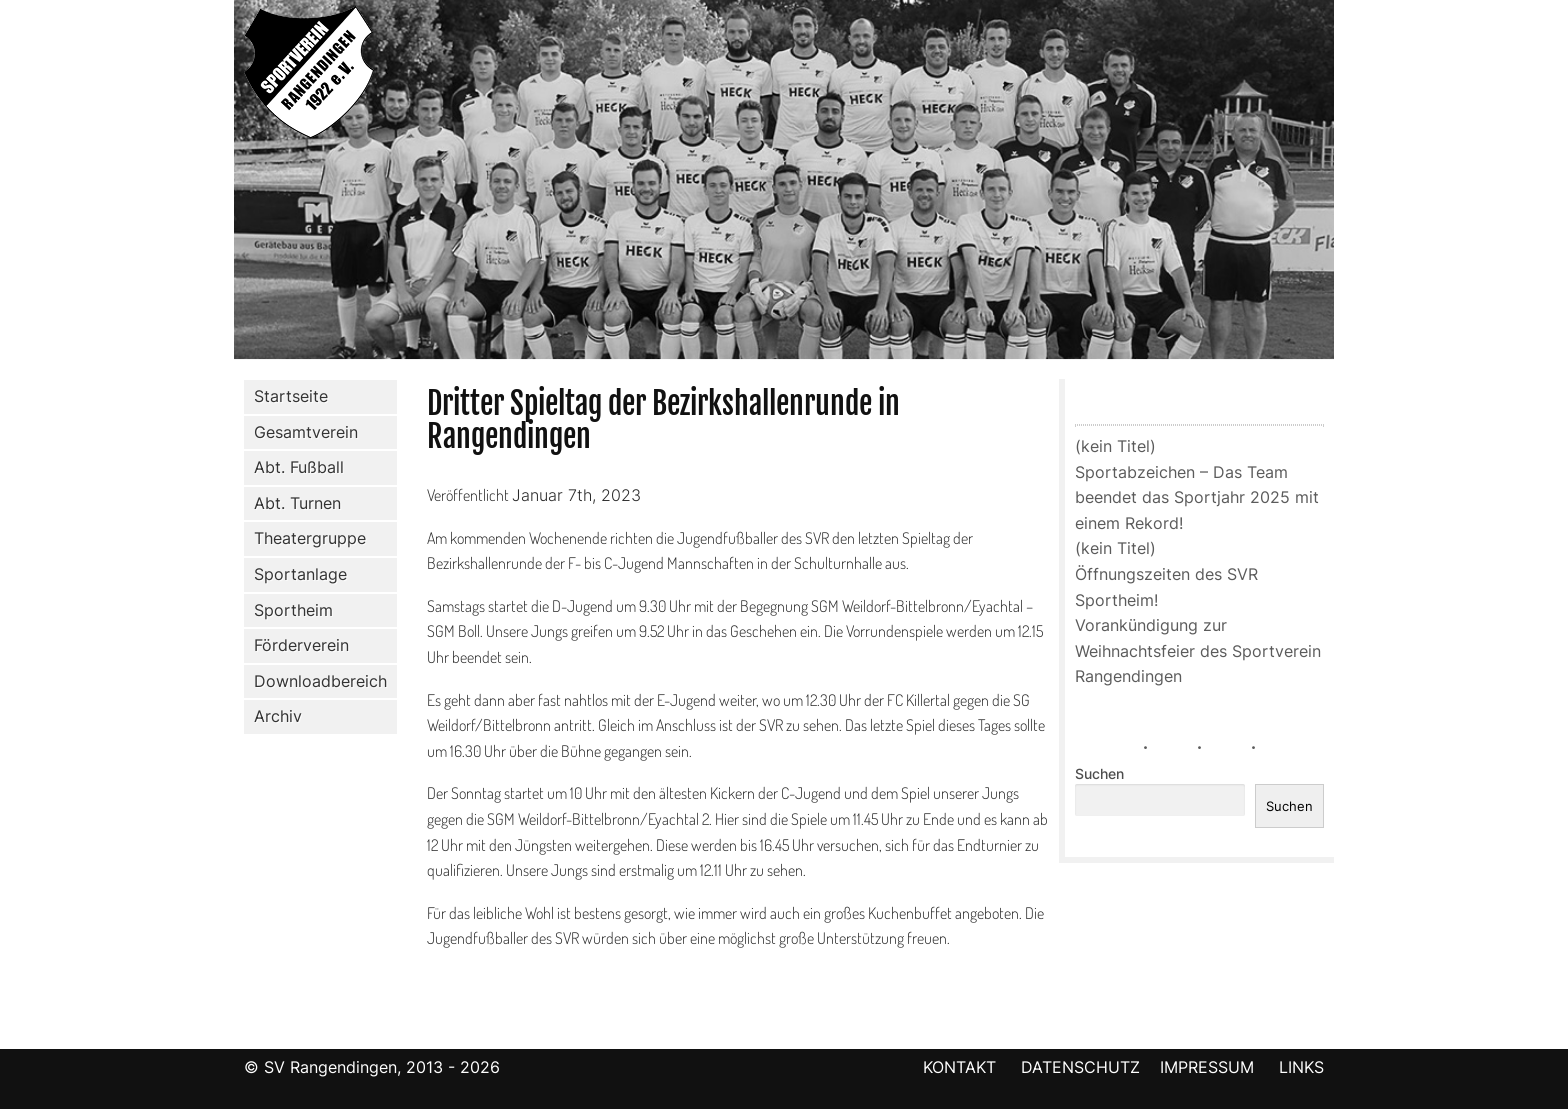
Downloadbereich (320, 681)
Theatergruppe (310, 538)
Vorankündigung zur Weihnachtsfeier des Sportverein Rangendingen (1198, 650)
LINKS (1301, 1067)
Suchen (1099, 774)
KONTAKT (959, 1067)
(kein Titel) (1115, 446)
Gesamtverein (302, 432)
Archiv (278, 716)
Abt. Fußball (295, 468)
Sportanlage (296, 575)
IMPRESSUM (1209, 1067)
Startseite (291, 396)
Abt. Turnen (293, 504)
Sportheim (293, 610)
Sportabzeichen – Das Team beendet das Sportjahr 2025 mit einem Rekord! (1197, 497)
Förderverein (297, 646)
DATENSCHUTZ (1080, 1067)
